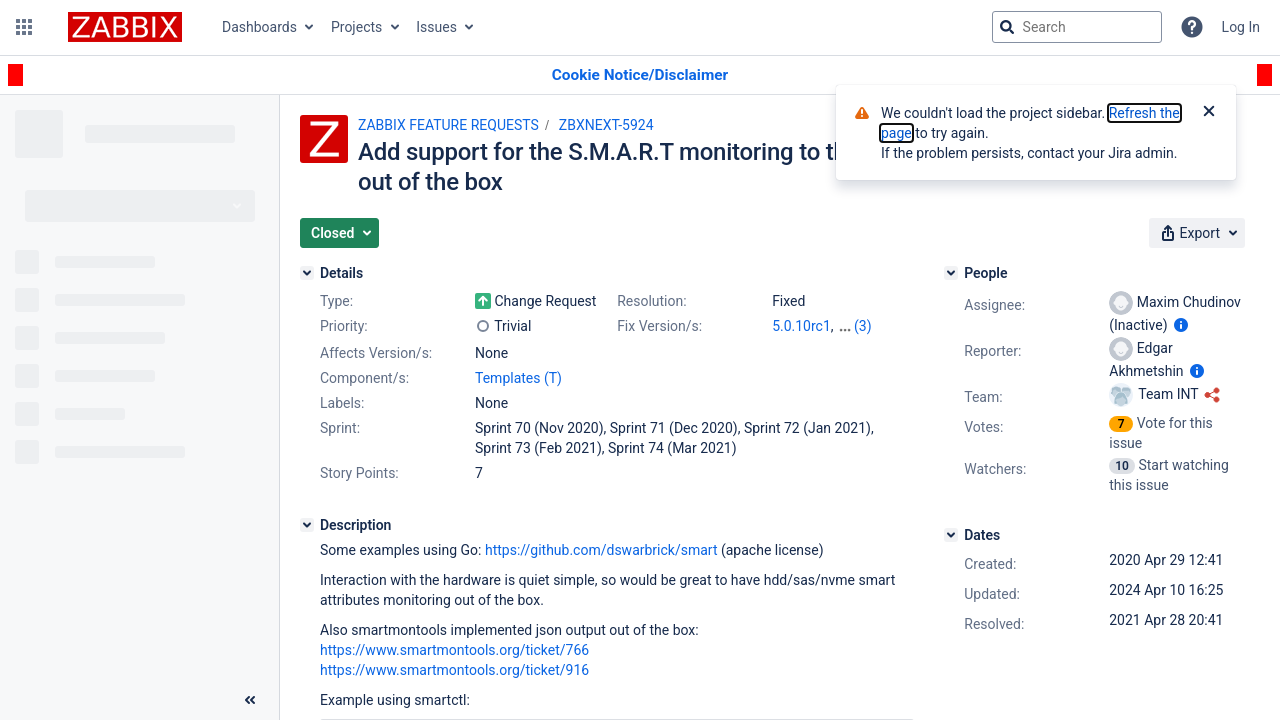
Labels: (342, 403)
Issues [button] (436, 27)
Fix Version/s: (659, 326)
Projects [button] (356, 27)
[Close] (1209, 113)
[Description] (307, 525)
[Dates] (951, 535)
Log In (1241, 27)
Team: (983, 397)
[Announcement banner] (640, 75)
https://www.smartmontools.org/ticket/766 (454, 650)
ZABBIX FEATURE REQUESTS (448, 125)
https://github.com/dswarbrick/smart (601, 550)
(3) (863, 326)
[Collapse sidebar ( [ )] (250, 700)
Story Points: (359, 473)
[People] (951, 273)
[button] (24, 27)
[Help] (1192, 27)
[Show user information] (1181, 325)
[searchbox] (1077, 27)
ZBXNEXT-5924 (606, 125)
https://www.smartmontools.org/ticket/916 (454, 670)
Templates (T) (518, 378)
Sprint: (340, 428)
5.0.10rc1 (801, 326)
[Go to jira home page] (125, 27)
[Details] (307, 273)
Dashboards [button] (259, 27)
